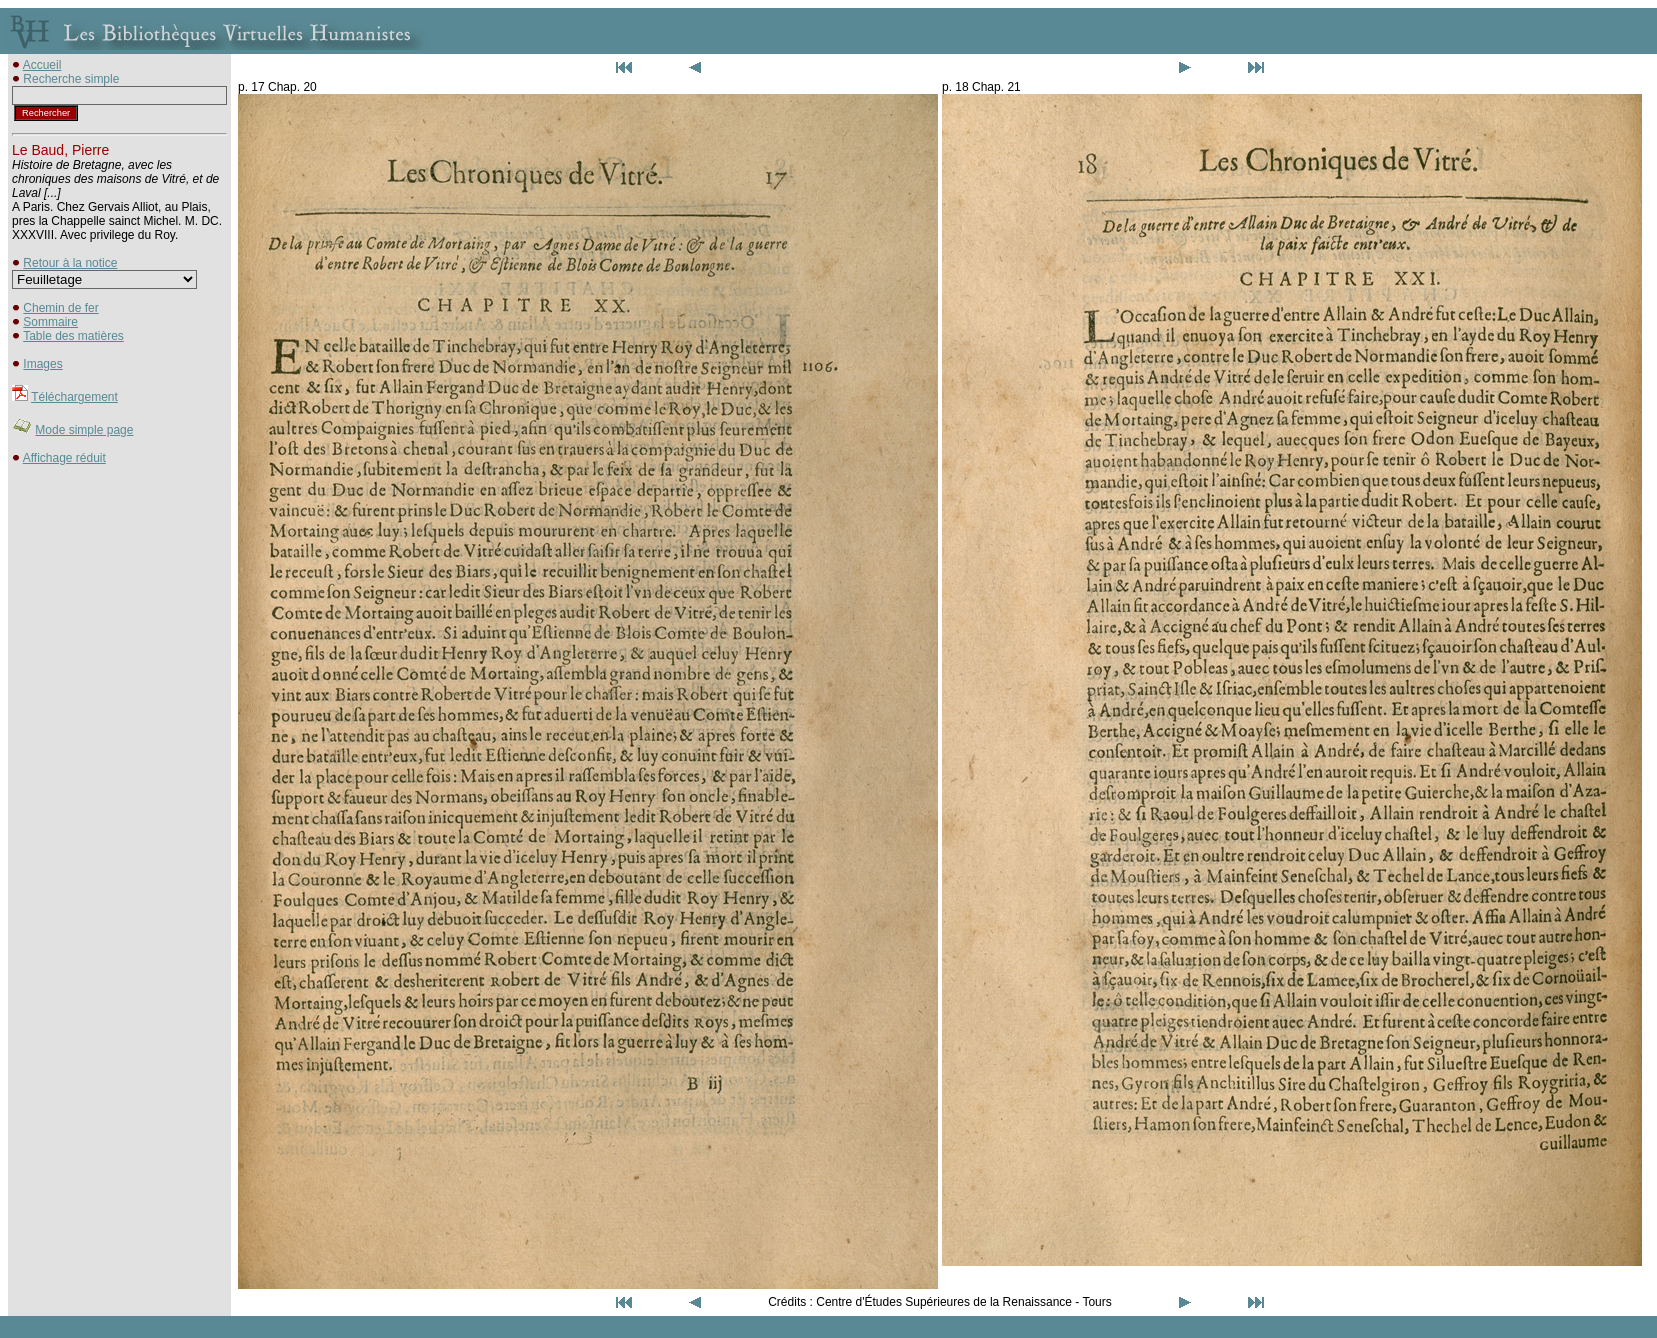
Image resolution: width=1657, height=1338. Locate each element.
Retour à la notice (70, 263)
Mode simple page (84, 430)
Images (42, 364)
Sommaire (50, 322)
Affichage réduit (64, 458)
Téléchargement (74, 397)
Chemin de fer (60, 308)
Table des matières (73, 336)
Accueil (42, 65)
